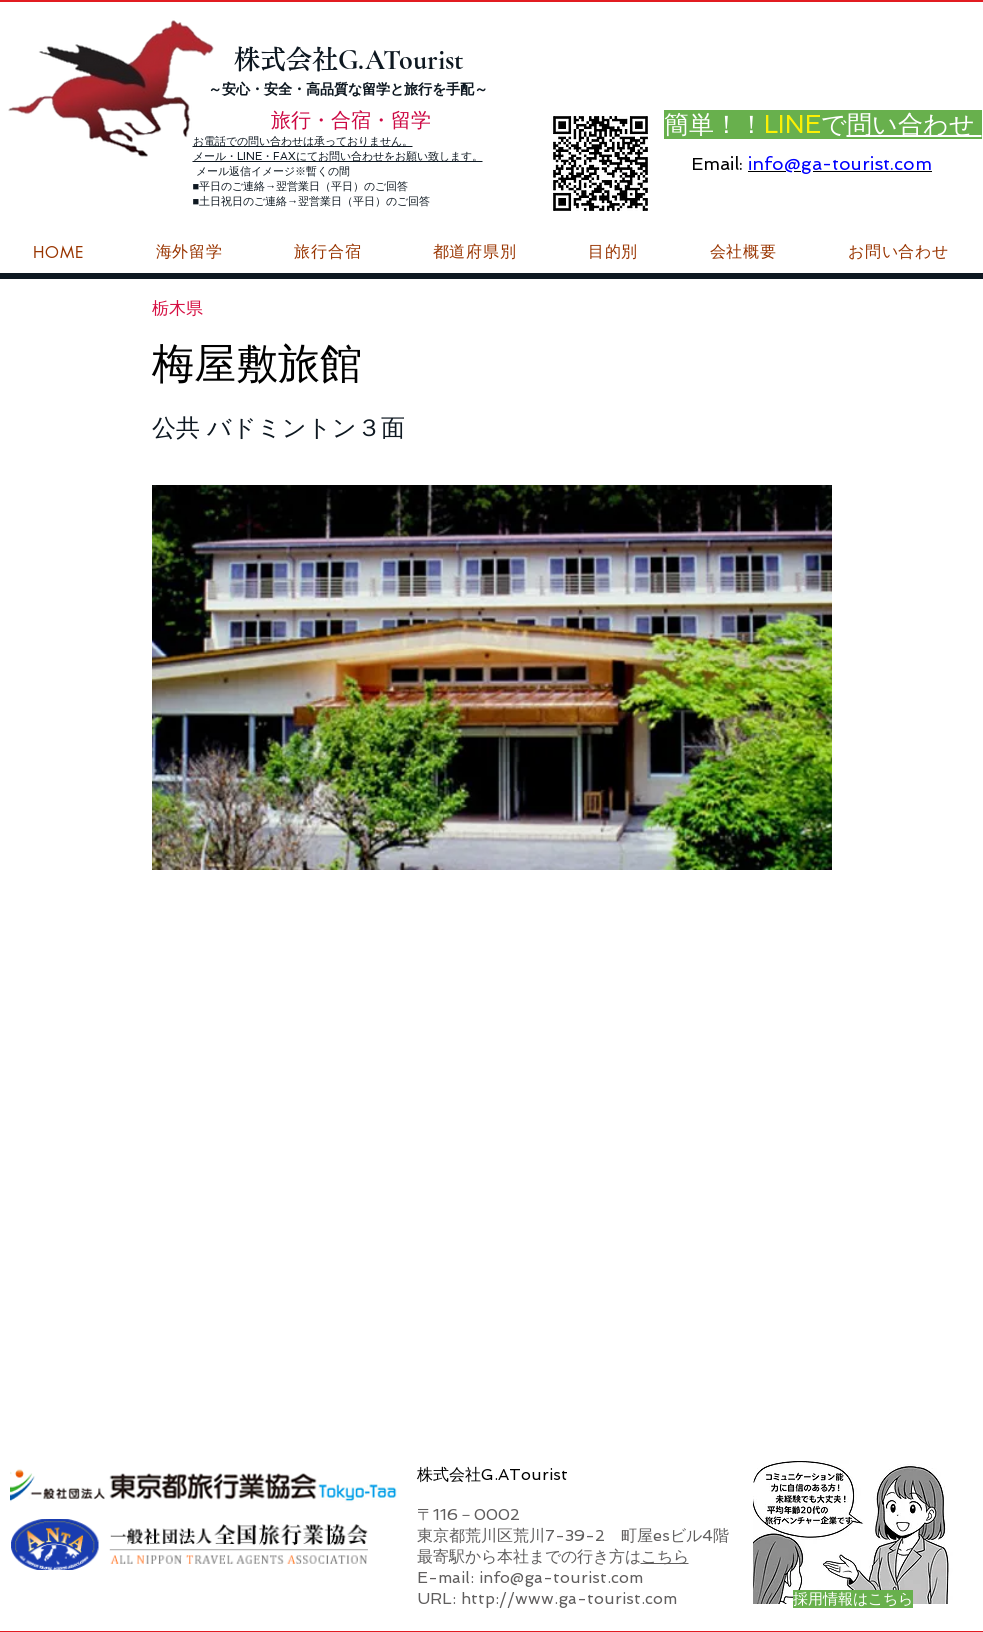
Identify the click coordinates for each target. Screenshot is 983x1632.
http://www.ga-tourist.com (569, 1598)
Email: (717, 163)
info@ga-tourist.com (840, 163)
